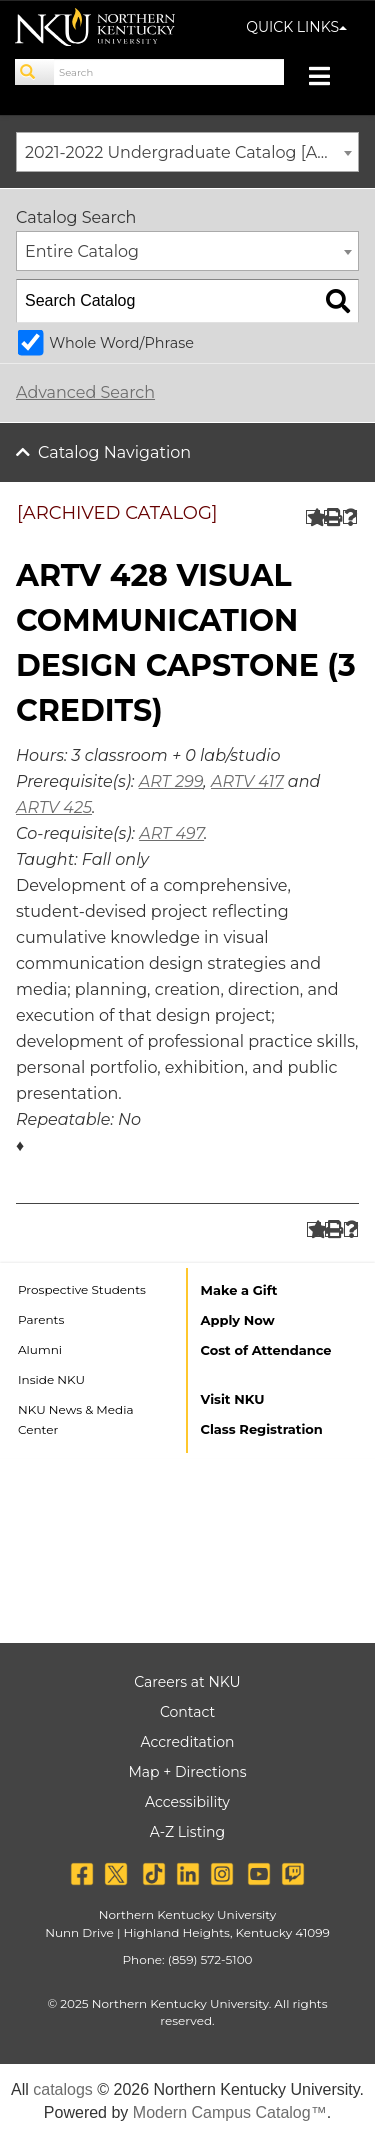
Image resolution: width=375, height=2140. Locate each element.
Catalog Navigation (114, 452)
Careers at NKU (187, 1682)
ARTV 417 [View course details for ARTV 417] (247, 781)
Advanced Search (85, 392)
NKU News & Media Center (76, 1419)
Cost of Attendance (266, 1350)
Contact (187, 1712)
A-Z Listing (187, 1832)
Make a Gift (239, 1290)
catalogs (63, 2089)
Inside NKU (51, 1379)
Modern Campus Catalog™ (230, 2112)
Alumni (40, 1349)
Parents (41, 1319)
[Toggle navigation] (329, 78)
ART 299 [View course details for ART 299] (171, 781)
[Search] (35, 72)
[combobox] (187, 152)
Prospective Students (82, 1289)
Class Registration (262, 1429)
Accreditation (188, 1742)
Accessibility (187, 1802)
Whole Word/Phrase (121, 343)
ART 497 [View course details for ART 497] (171, 833)
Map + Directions (187, 1772)
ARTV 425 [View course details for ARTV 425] (54, 807)
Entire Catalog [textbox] (82, 251)
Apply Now (238, 1320)
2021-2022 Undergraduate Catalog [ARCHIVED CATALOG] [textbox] (191, 152)
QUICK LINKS (296, 27)
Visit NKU (233, 1399)
